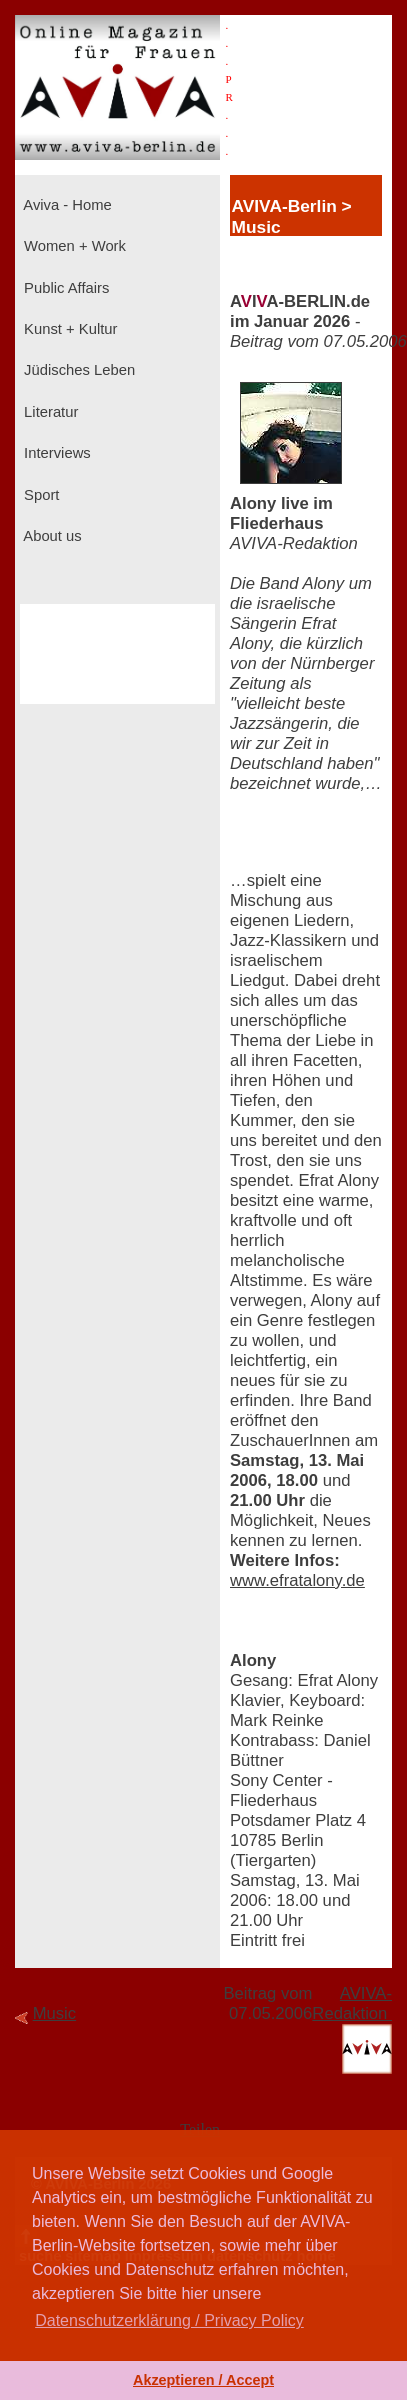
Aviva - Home (66, 205)
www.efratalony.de (297, 1580)
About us (51, 536)
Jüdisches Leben (77, 370)
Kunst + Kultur (68, 329)
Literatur (49, 412)
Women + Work (73, 246)
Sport (39, 495)
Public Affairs (64, 288)
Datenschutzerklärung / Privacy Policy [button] (169, 2320)
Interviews (55, 453)
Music (55, 2013)
